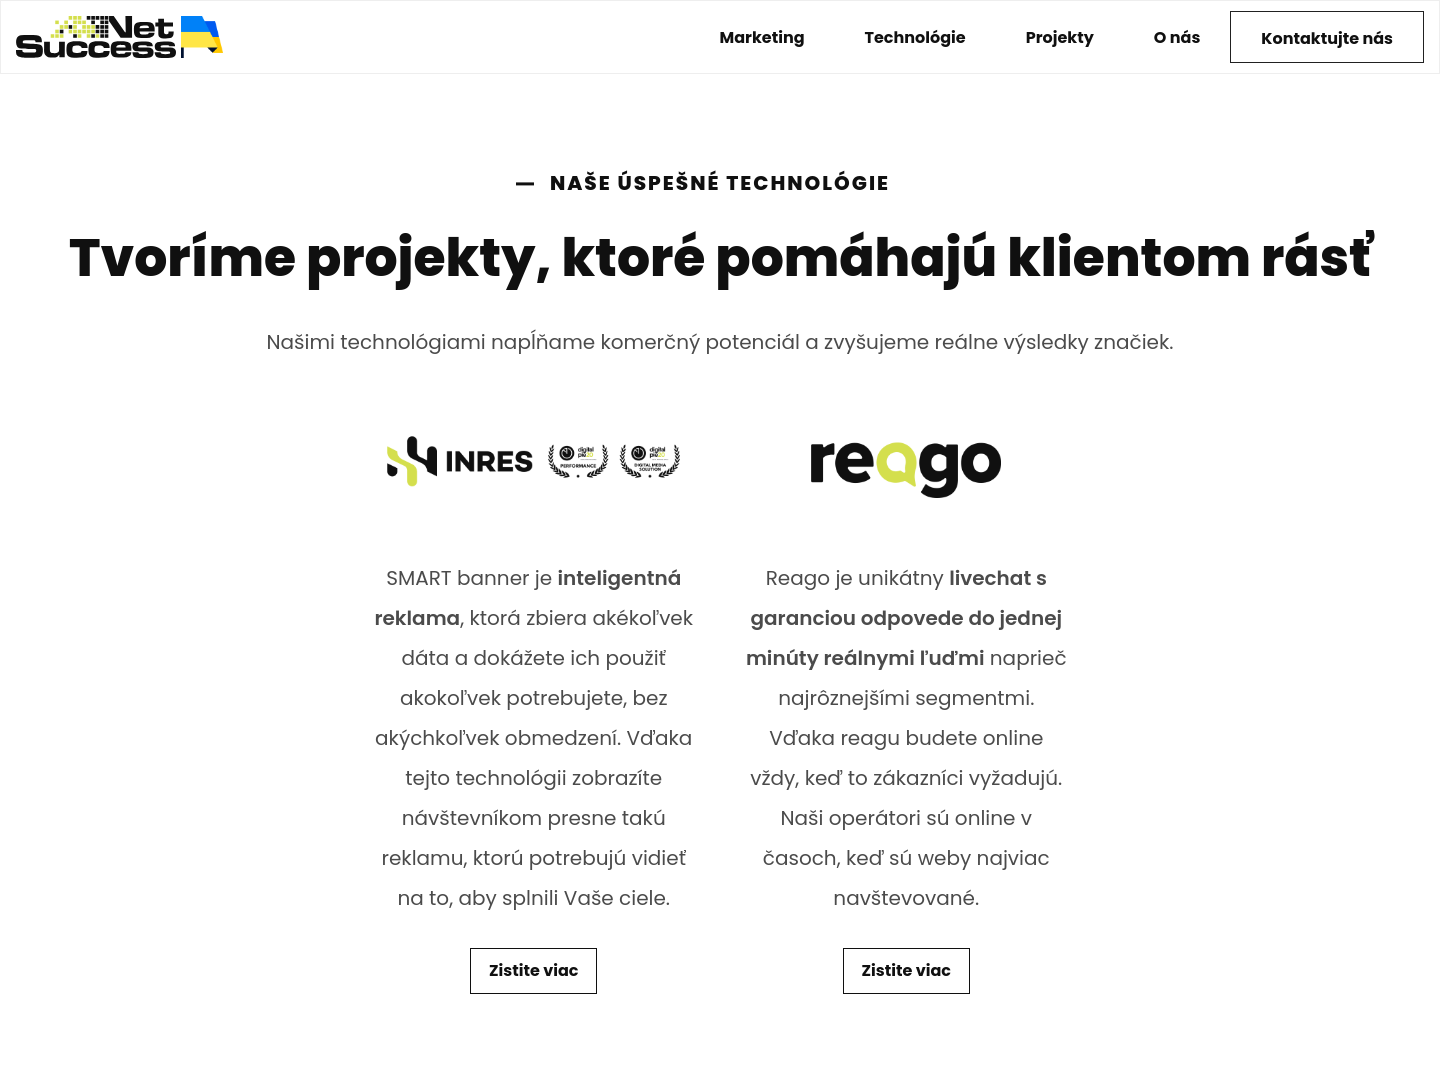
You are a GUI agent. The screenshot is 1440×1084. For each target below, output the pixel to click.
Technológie (915, 37)
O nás (1177, 37)
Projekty (1060, 37)
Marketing (762, 37)
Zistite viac (533, 970)
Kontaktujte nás (1327, 38)
